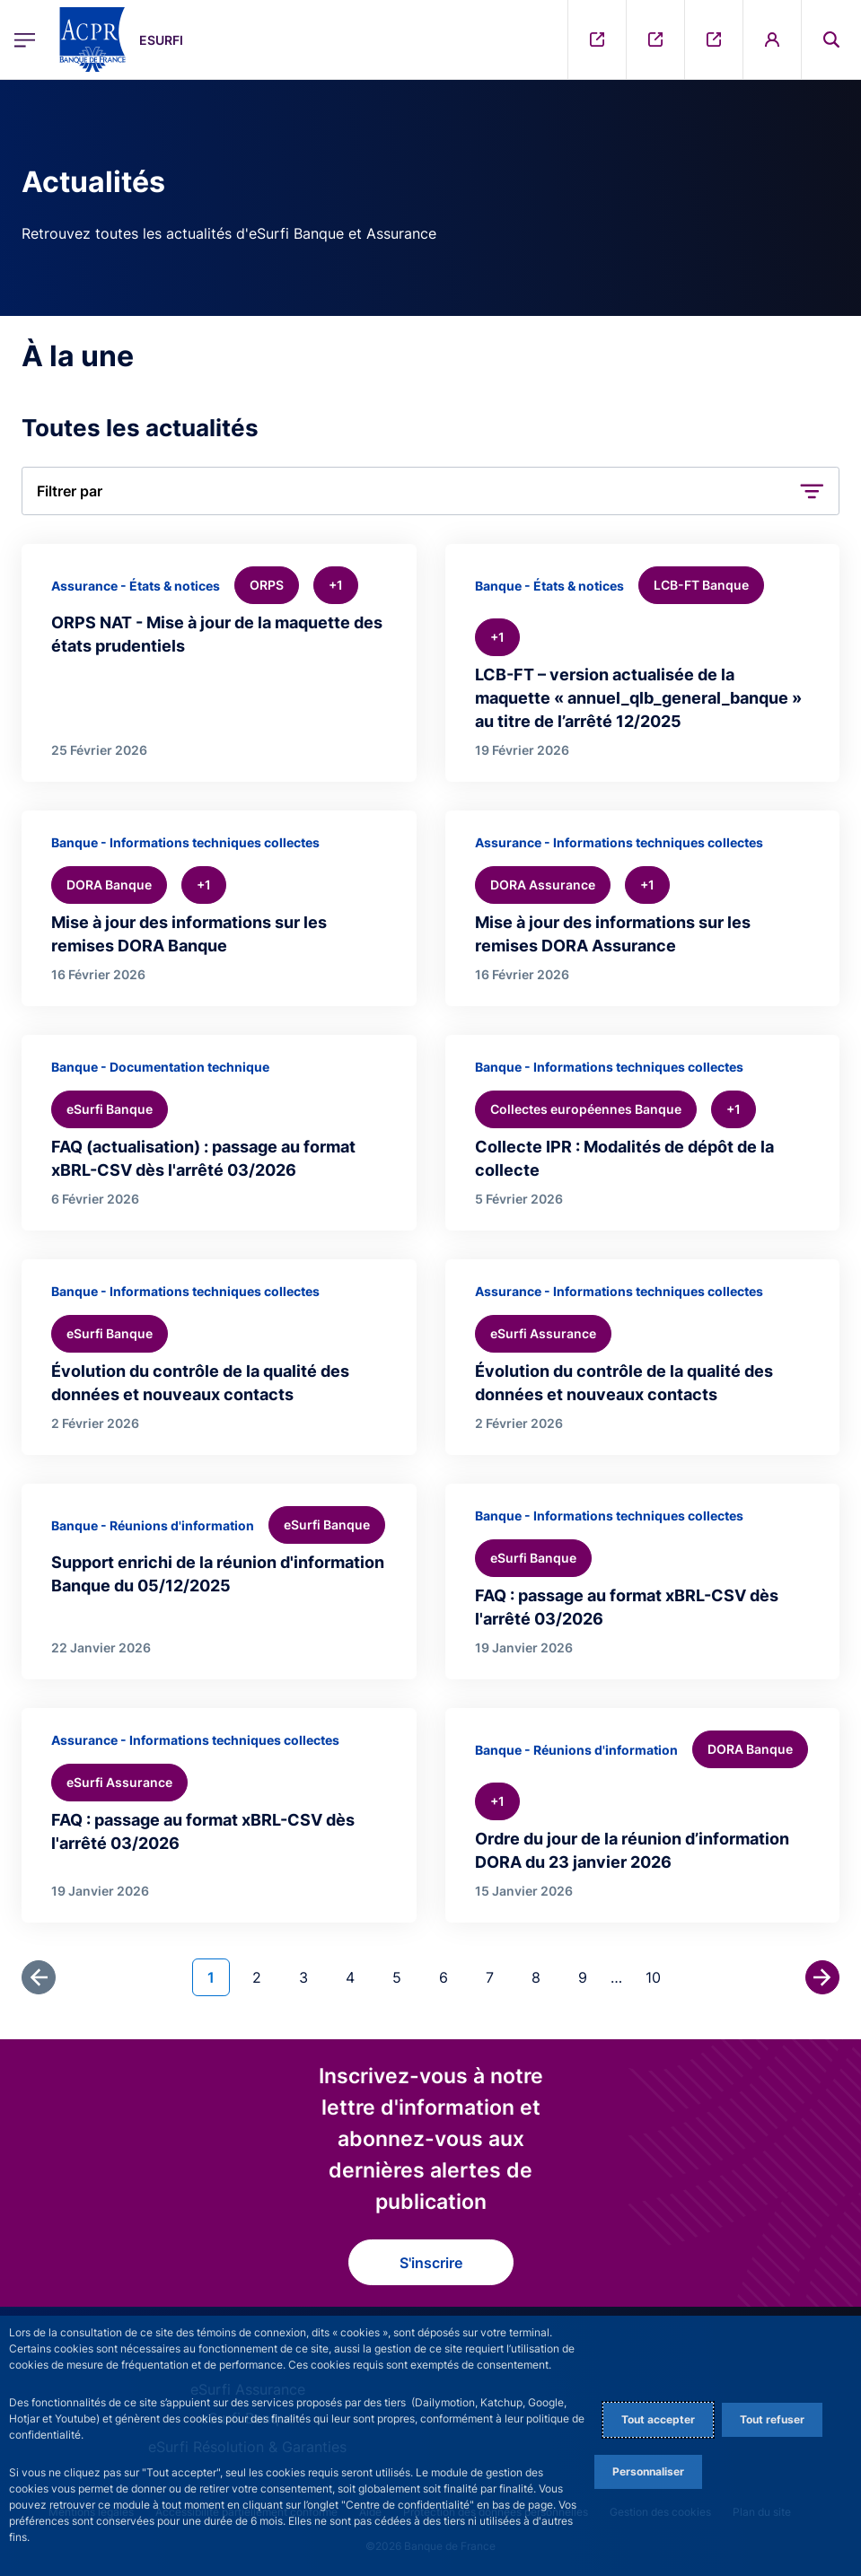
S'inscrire (431, 2263)
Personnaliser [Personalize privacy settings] (648, 2471)
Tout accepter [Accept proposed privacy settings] (658, 2419)
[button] (430, 491)
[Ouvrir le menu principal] (24, 39)
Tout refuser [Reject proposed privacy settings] (772, 2419)
